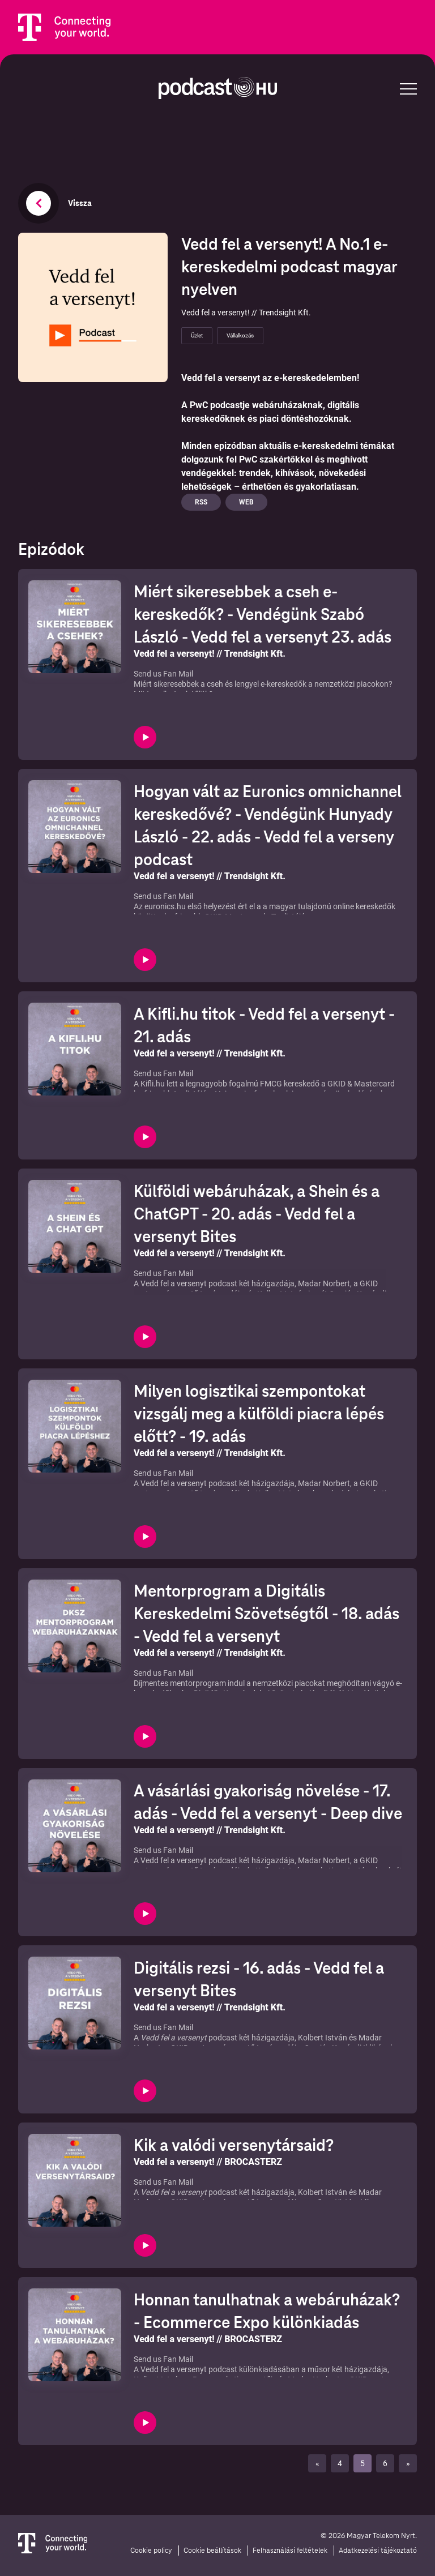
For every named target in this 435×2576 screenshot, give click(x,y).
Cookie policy (151, 2550)
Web (246, 502)
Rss (201, 502)
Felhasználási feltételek (290, 2550)
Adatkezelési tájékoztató (378, 2550)
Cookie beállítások (212, 2550)
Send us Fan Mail (163, 673)
